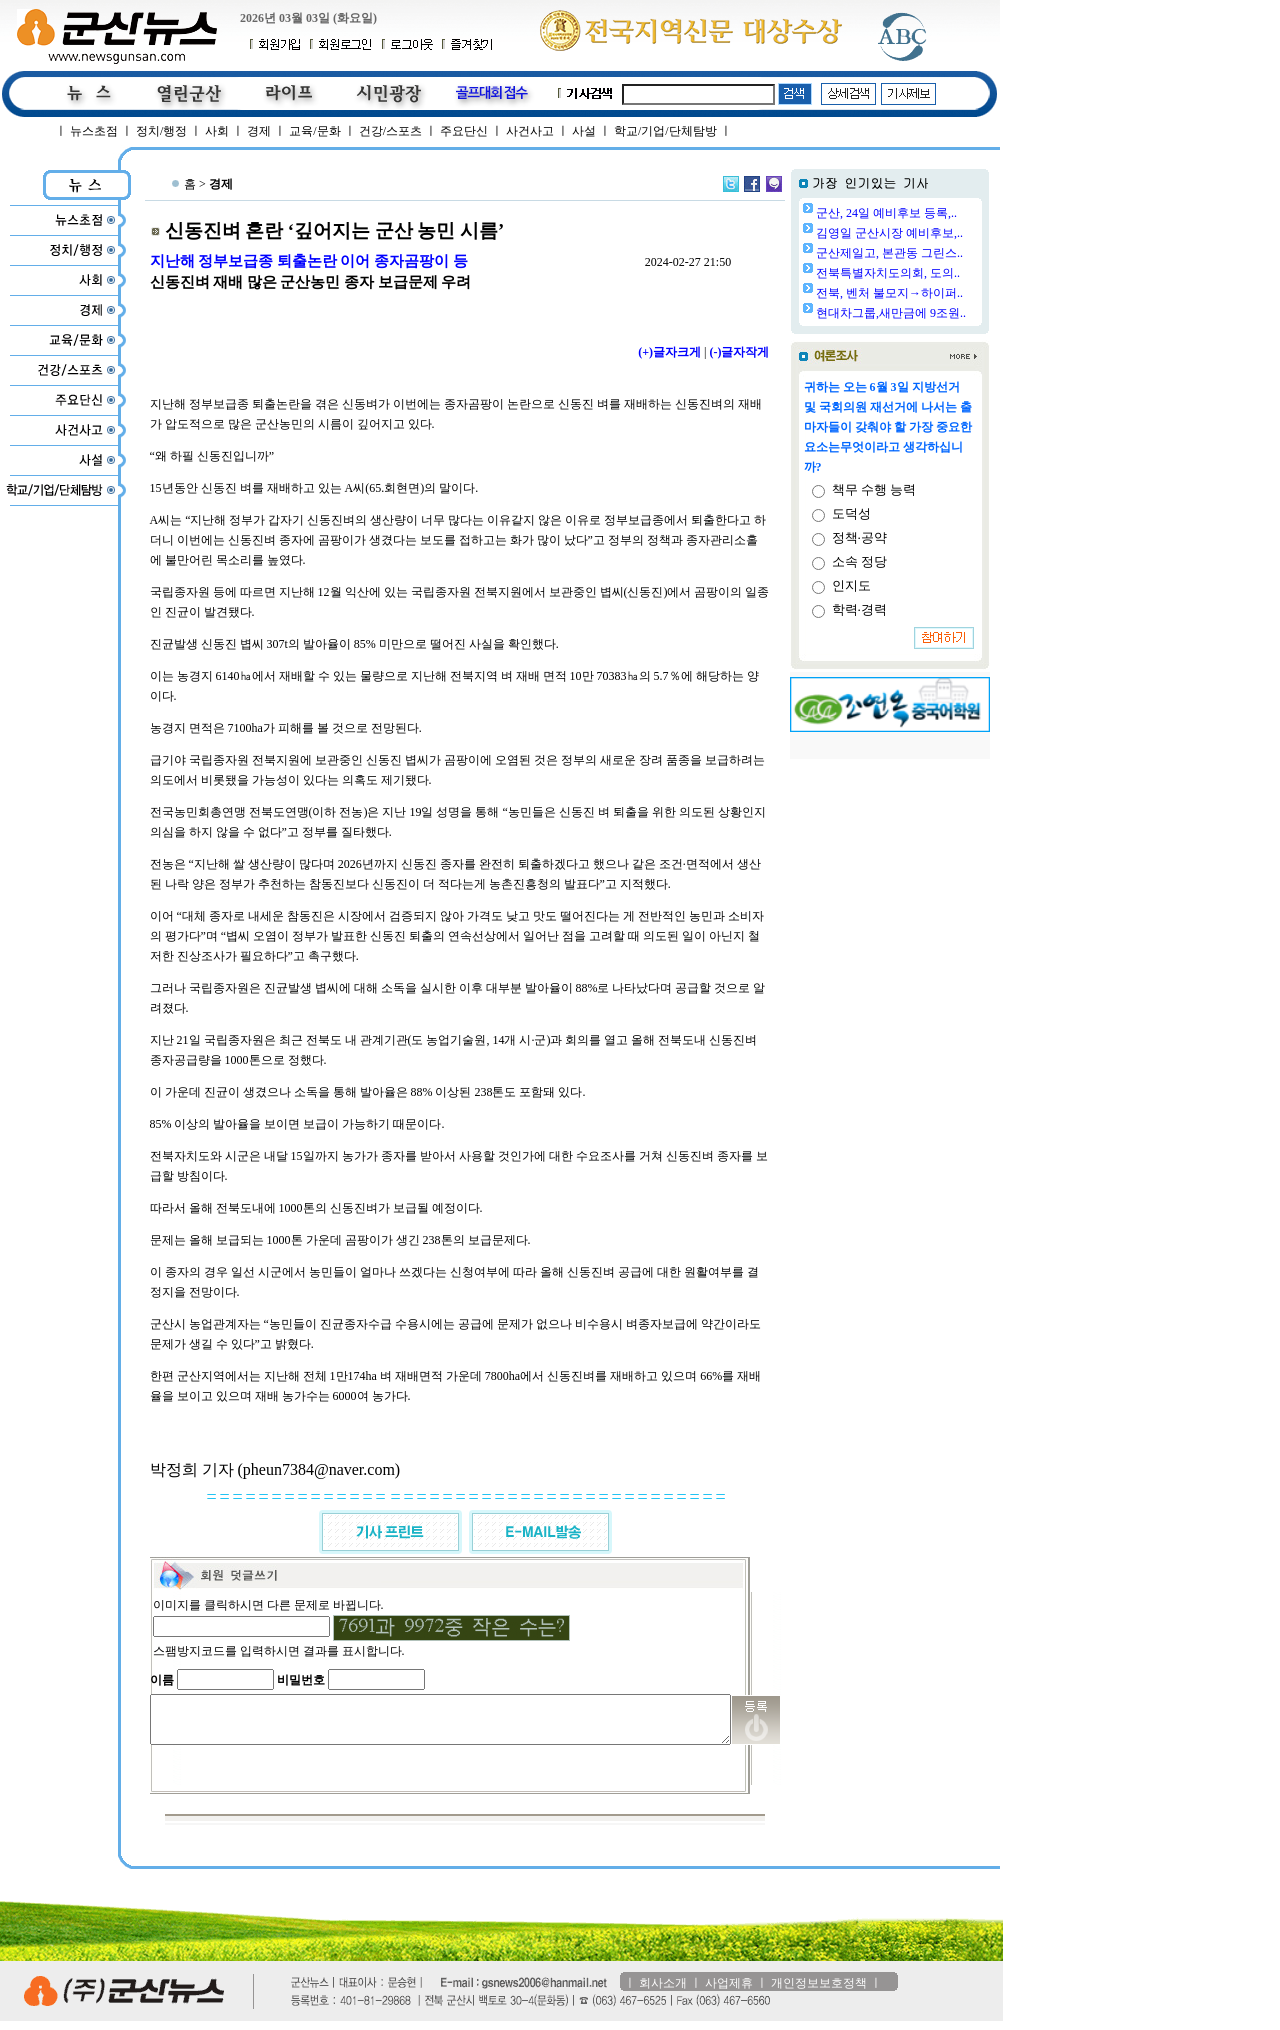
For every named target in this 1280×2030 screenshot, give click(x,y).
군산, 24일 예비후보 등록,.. (937, 213)
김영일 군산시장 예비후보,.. (940, 233)
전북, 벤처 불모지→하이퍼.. (940, 293)
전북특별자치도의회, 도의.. (939, 273)
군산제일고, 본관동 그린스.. (940, 253)
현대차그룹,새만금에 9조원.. (942, 313)
